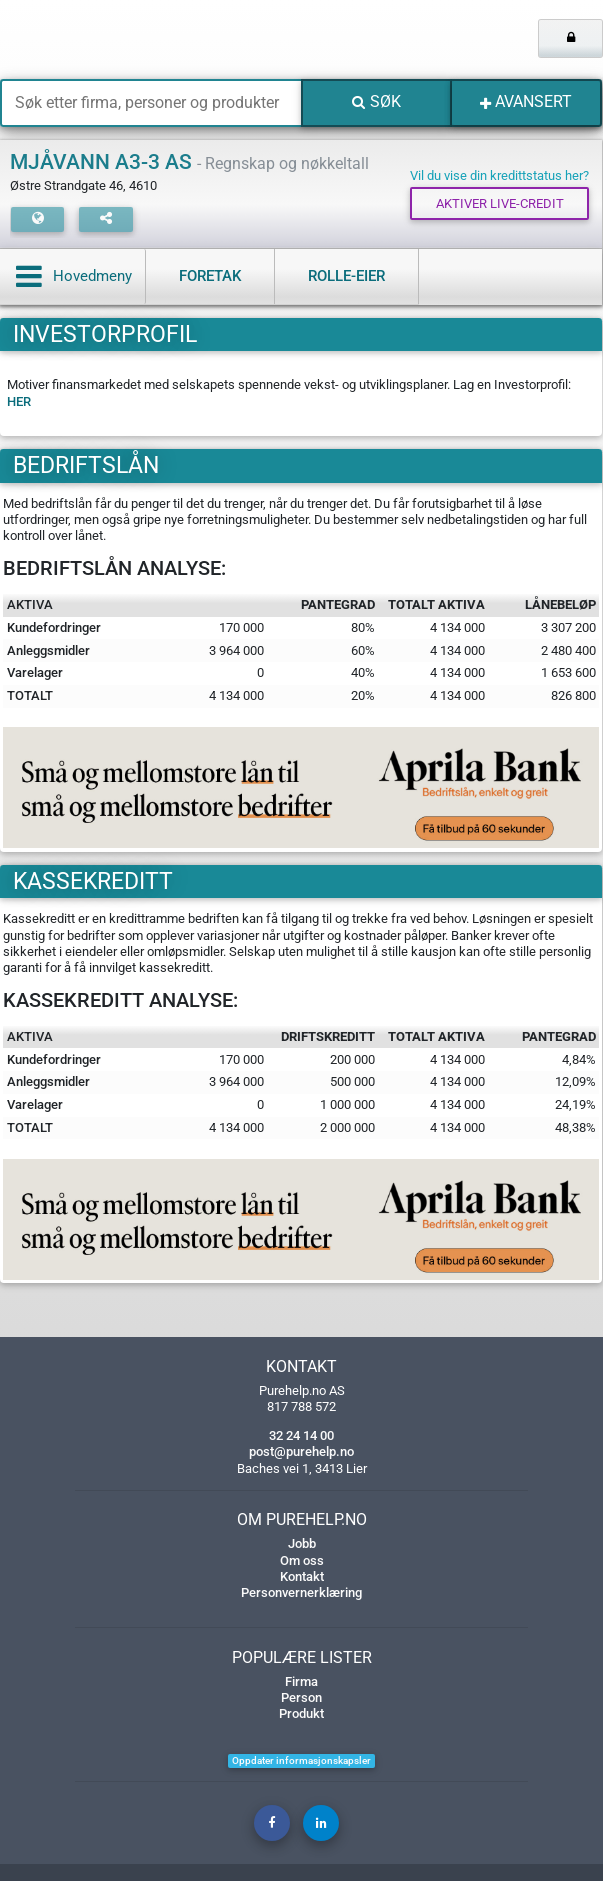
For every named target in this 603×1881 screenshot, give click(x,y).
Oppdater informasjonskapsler (301, 1760)
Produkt (301, 1713)
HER (19, 401)
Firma (301, 1681)
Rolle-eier (346, 276)
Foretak (210, 276)
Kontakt (302, 1576)
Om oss (302, 1560)
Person (301, 1697)
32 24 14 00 (301, 1435)
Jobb (302, 1543)
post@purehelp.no (301, 1451)
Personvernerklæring (301, 1592)
